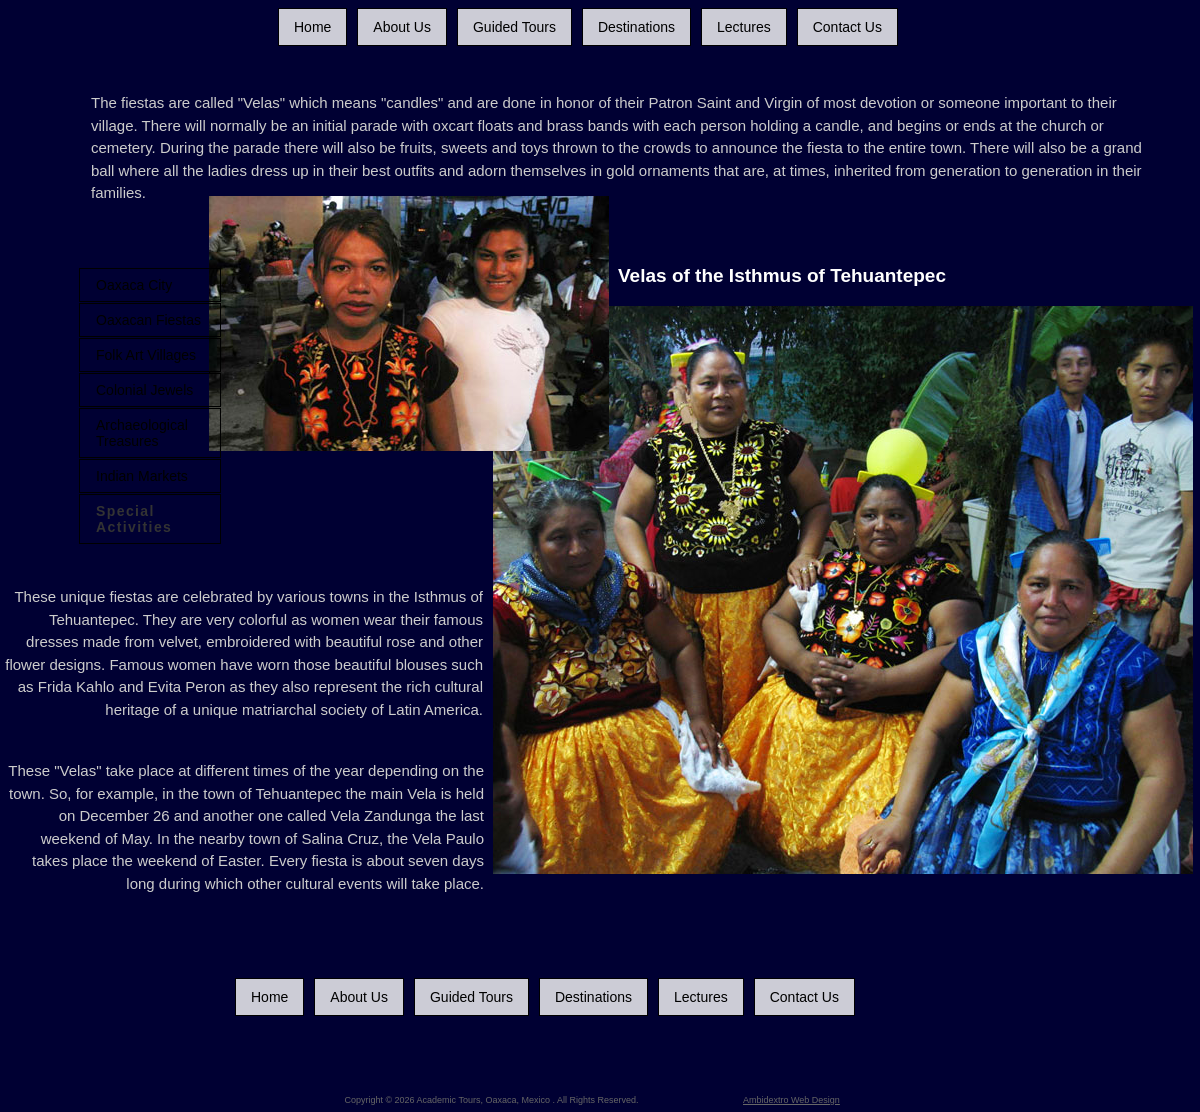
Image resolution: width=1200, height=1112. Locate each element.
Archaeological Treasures (142, 433)
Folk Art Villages (146, 355)
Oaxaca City (134, 285)
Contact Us (847, 27)
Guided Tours (514, 27)
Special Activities (134, 519)
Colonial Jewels (144, 390)
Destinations (636, 27)
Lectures (744, 27)
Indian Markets (142, 476)
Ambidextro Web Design (791, 1100)
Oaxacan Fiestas (148, 320)
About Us (402, 27)
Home (312, 27)
